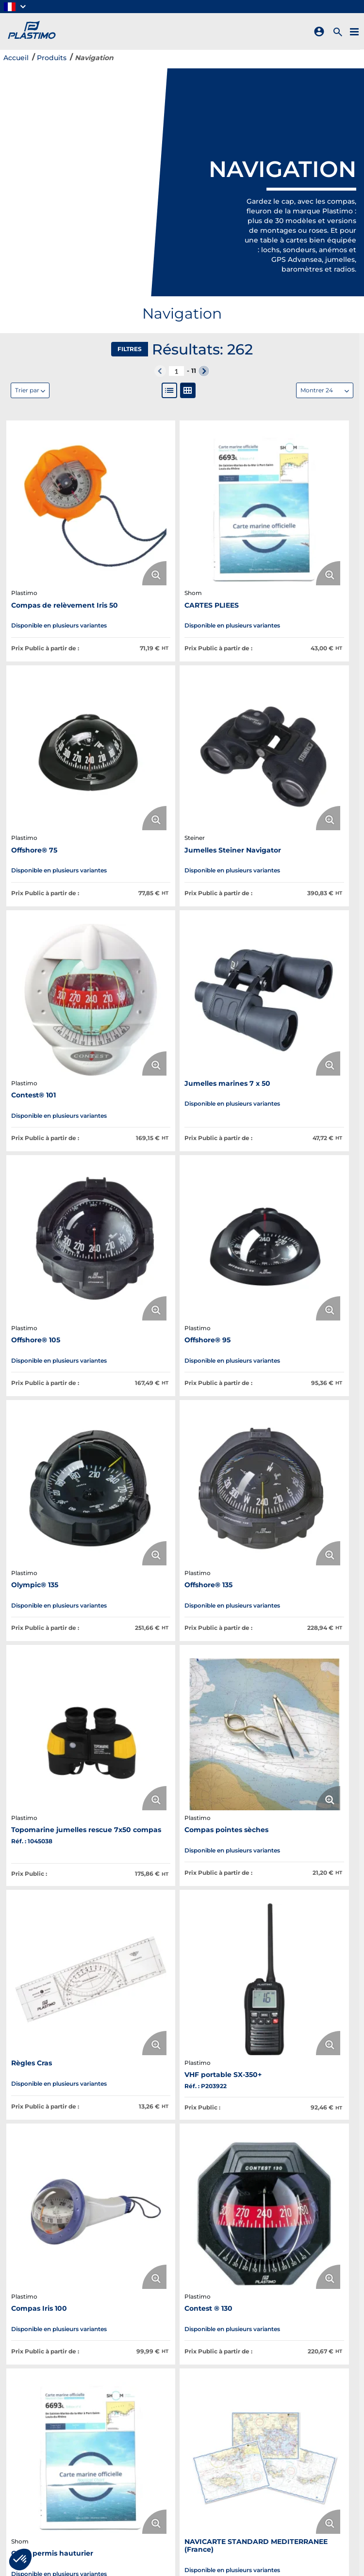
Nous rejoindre (143, 2417)
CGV (241, 2404)
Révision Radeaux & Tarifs (279, 2379)
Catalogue (135, 2392)
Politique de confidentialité (282, 2430)
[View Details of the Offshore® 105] (63, 870)
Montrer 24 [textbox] (316, 390)
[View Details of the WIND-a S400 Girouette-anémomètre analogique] (301, 1640)
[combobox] (325, 390)
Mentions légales (264, 2417)
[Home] (30, 31)
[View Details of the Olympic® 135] (301, 870)
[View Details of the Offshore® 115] (63, 1840)
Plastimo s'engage (150, 2404)
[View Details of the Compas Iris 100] (301, 1255)
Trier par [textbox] (27, 390)
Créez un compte (265, 2392)
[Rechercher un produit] (339, 31)
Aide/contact (257, 2442)
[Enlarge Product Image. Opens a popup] (96, 510)
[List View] (169, 390)
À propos (133, 2367)
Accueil (16, 57)
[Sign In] (321, 31)
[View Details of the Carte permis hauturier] (182, 1447)
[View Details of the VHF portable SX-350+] (182, 1255)
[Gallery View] (188, 390)
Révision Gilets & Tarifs (274, 2367)
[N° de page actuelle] (176, 371)
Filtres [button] (129, 349)
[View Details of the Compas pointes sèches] (301, 1062)
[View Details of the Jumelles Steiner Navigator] (63, 678)
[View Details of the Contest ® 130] (63, 1447)
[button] (15, 6)
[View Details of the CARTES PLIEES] (182, 477)
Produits (51, 57)
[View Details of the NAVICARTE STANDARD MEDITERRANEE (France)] (301, 1447)
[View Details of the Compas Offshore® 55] (63, 1640)
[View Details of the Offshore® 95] (182, 870)
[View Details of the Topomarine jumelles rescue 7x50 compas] (182, 1062)
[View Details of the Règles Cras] (63, 1255)
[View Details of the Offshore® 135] (63, 1062)
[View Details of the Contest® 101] (182, 678)
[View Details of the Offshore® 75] (301, 477)
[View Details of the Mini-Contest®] (182, 1840)
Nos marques (141, 2379)
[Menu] (356, 31)
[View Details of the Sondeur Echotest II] (182, 1640)
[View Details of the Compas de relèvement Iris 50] (63, 477)
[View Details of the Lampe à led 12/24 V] (301, 1840)
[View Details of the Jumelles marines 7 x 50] (301, 678)
